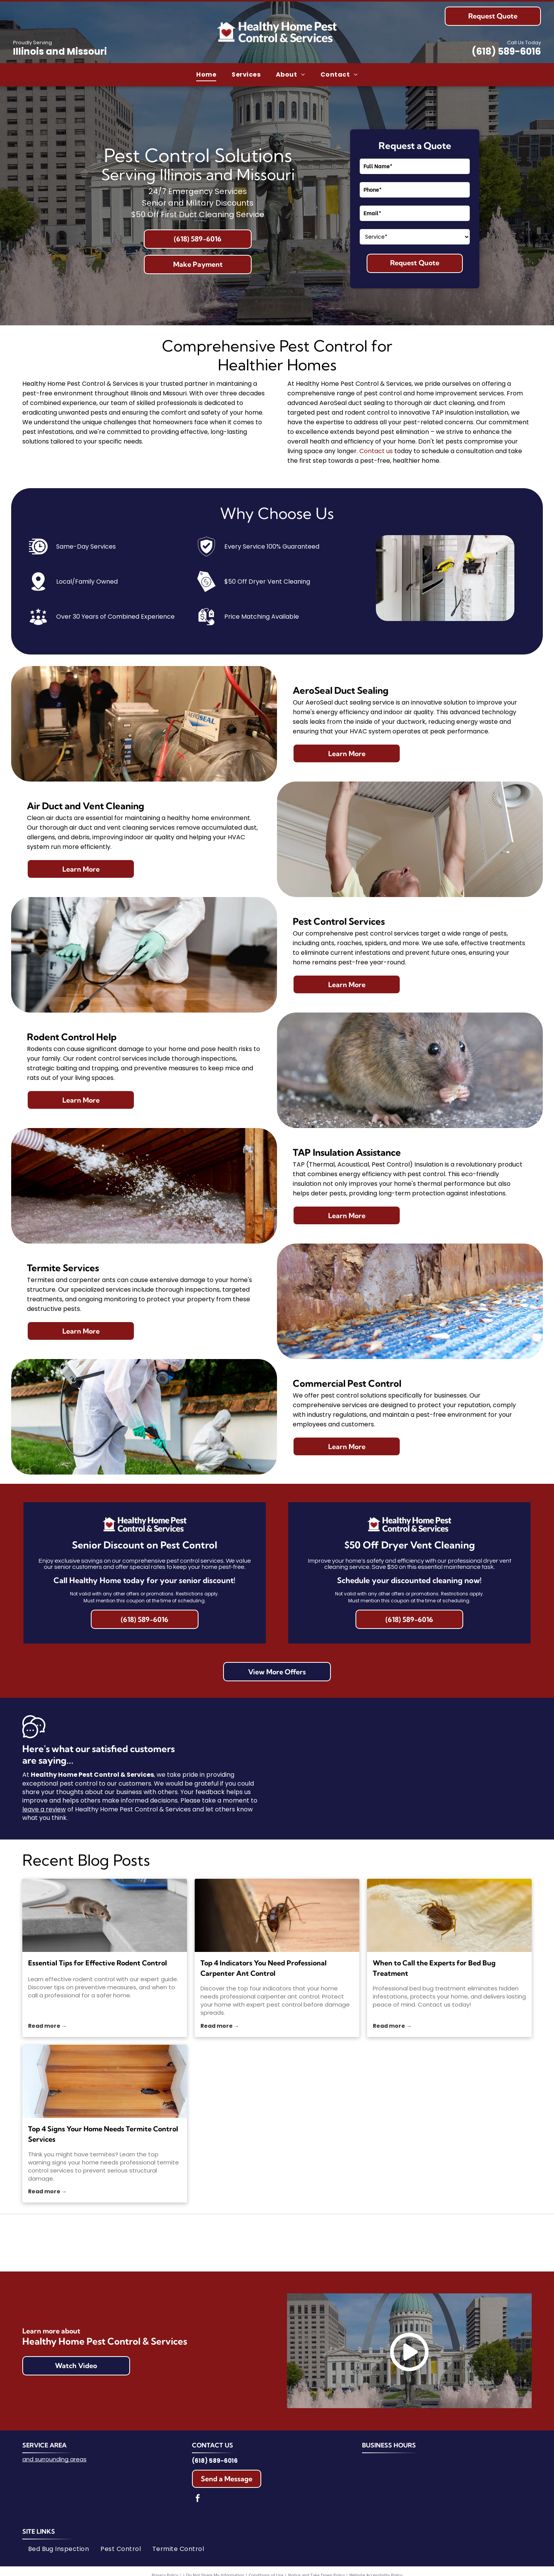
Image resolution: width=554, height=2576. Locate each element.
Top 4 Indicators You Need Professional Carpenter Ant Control (263, 1968)
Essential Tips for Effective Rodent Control (97, 1962)
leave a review (44, 1809)
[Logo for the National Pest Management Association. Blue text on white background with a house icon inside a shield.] (150, 2242)
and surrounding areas (54, 2459)
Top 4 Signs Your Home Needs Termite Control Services (103, 2134)
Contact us (376, 451)
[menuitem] (206, 74)
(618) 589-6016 (506, 51)
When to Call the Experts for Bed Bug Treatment (434, 1968)
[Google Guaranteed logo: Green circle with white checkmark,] (403, 2242)
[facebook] (198, 2499)
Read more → (47, 2026)
